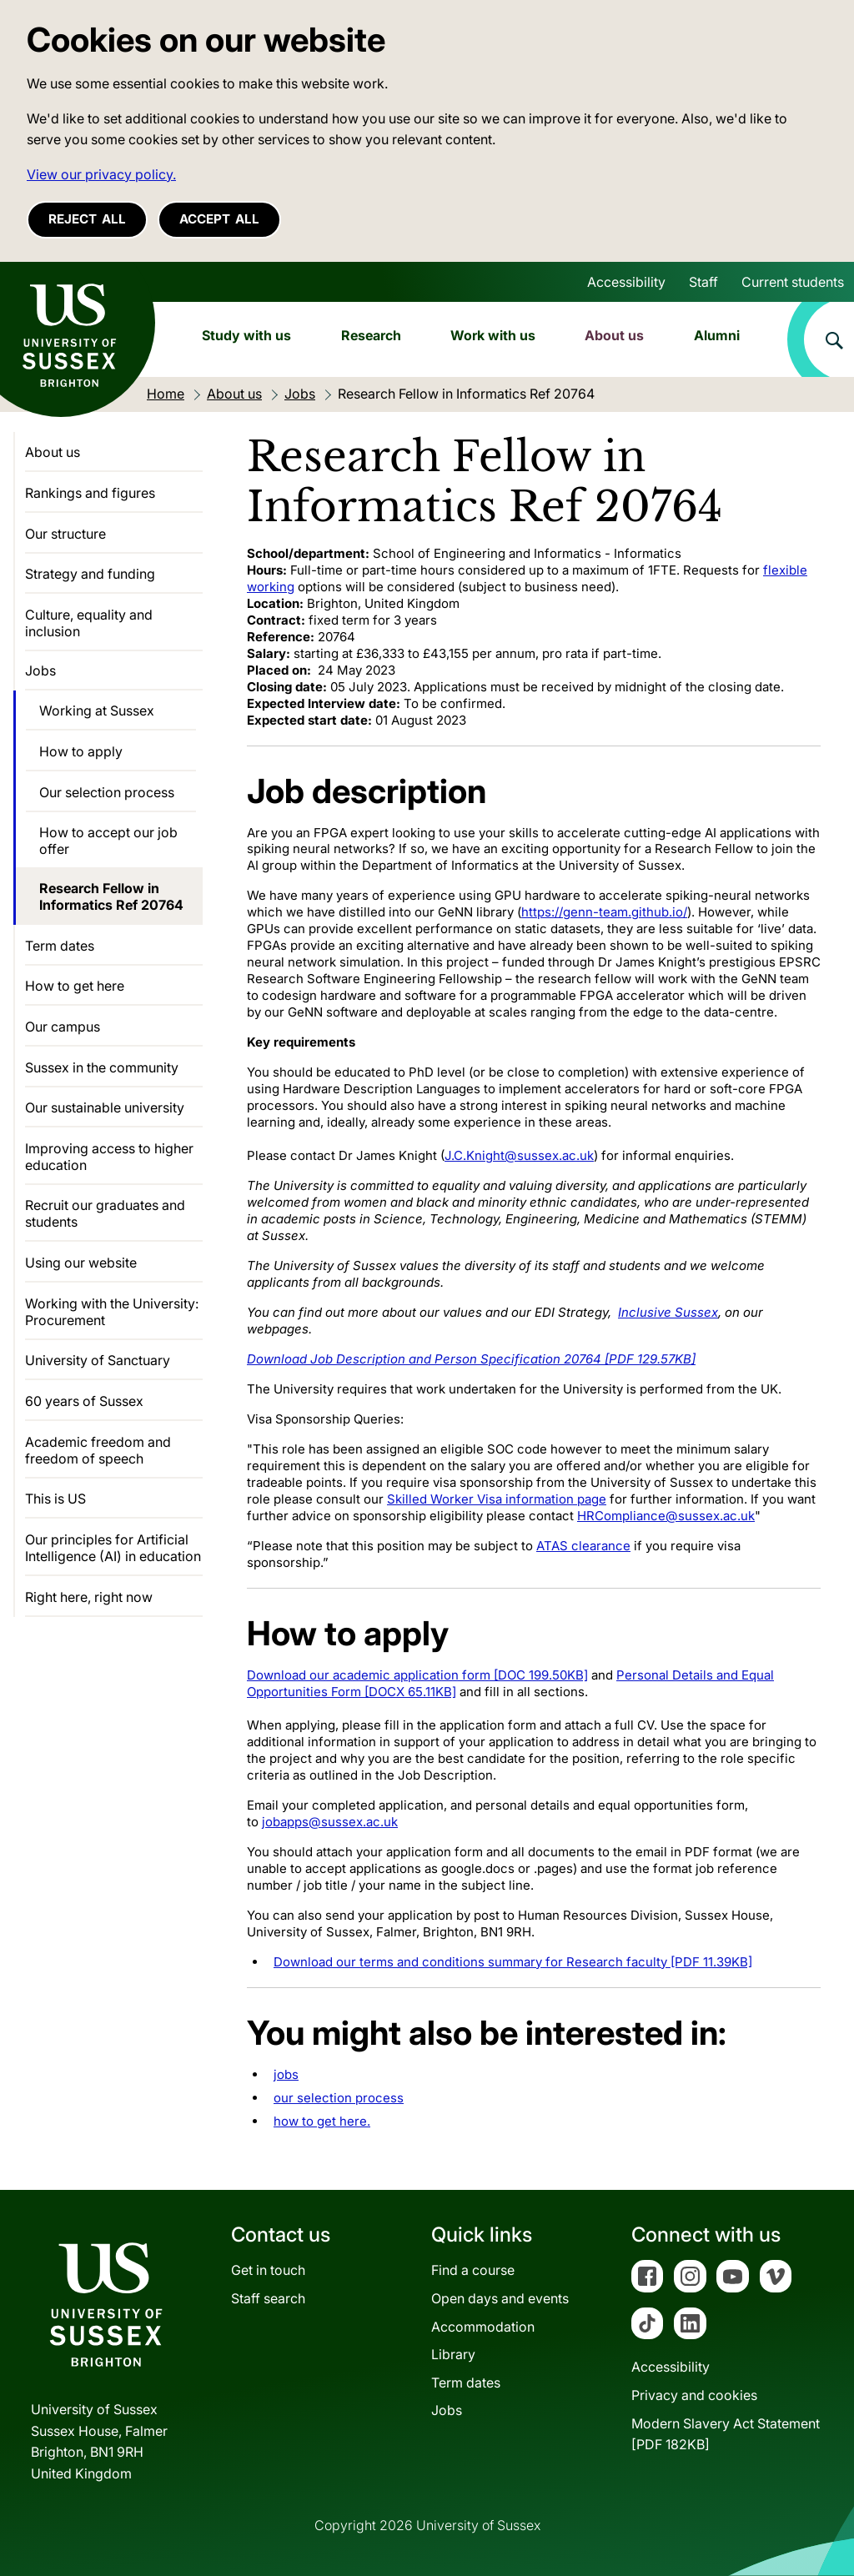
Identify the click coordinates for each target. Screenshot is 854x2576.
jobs (286, 2074)
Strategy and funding (90, 573)
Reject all (87, 219)
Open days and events (500, 2298)
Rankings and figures (90, 493)
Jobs (40, 670)
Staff (703, 282)
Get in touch (268, 2270)
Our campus (62, 1026)
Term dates (59, 945)
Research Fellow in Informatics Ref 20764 (111, 896)
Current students (792, 282)
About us (614, 335)
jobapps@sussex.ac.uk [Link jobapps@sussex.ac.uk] (330, 1822)
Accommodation (483, 2326)
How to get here (74, 985)
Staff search (268, 2298)
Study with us (246, 335)
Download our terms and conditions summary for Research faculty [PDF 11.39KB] (513, 1962)
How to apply (81, 751)
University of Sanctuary (97, 1360)
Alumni (717, 335)
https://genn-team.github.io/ (604, 912)
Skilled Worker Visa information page (496, 1499)
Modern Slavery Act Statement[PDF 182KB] (725, 2434)
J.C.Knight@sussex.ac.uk (519, 1155)
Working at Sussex (96, 710)
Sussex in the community (101, 1067)
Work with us (492, 335)
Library (453, 2354)
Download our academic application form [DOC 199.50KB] (417, 1675)
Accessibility (626, 282)
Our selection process (106, 792)
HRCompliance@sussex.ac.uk (666, 1516)
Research (371, 335)
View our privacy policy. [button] (101, 174)
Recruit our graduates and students (105, 1213)
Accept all (219, 219)
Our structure (65, 533)
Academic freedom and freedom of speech (98, 1450)
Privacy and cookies (694, 2395)
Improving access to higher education (109, 1156)
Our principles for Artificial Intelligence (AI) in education (113, 1547)
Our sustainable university (104, 1107)
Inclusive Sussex (668, 1312)
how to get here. (322, 2121)
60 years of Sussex (84, 1401)
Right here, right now (89, 1597)
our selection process (339, 2098)
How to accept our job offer (108, 840)
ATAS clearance (583, 1546)
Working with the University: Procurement (111, 1311)
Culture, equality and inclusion (89, 623)
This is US (55, 1498)
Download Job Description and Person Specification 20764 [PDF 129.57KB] (471, 1359)
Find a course (473, 2270)
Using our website (81, 1262)
